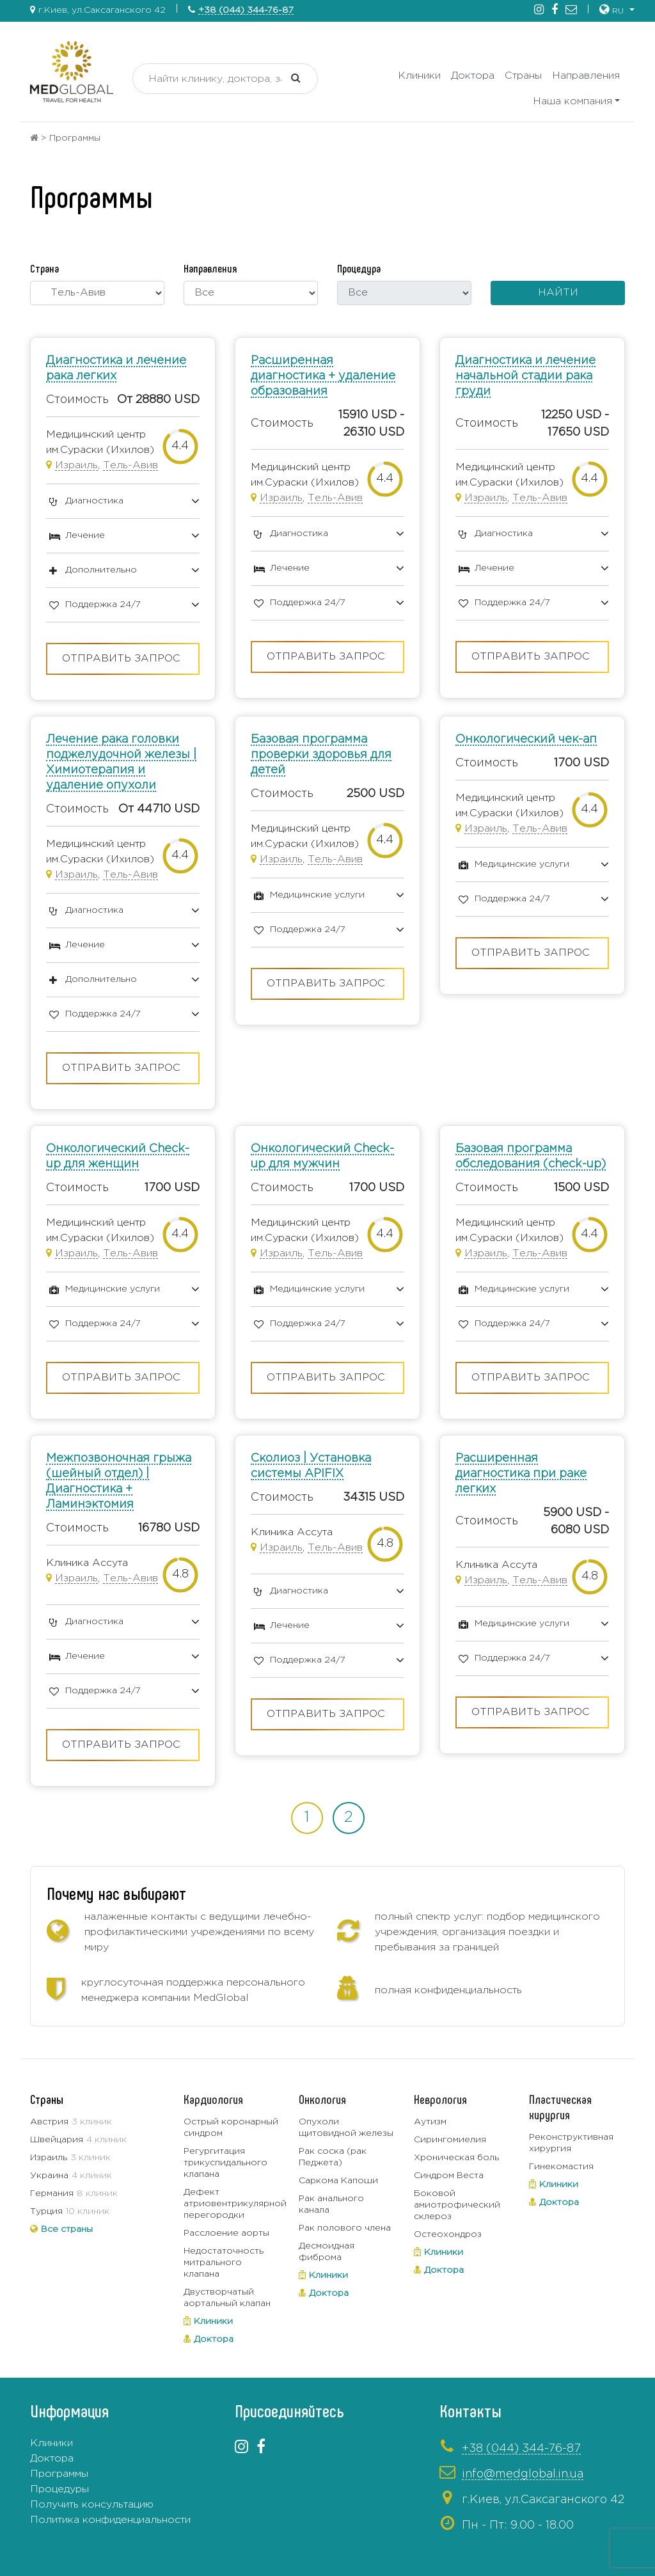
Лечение (85, 535)
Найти (558, 292)
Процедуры (59, 2489)
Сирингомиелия (450, 2140)
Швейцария (56, 2140)
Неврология (440, 2098)
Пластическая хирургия (560, 2106)
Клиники (419, 76)
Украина (49, 2175)
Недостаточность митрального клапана (224, 2262)
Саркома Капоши (338, 2181)
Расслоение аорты (226, 2233)
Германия (52, 2193)
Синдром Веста (449, 2175)
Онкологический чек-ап (526, 739)
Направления (586, 76)
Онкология (322, 2098)
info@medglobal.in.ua (522, 2474)
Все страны (67, 2229)
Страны (523, 76)
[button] (617, 10)
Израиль (76, 465)
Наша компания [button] (572, 101)
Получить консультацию (92, 2504)
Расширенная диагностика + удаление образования (323, 376)
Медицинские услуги (317, 895)
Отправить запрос (121, 658)
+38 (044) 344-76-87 (246, 10)
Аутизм (430, 2122)
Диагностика (94, 501)
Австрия (49, 2122)
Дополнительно (101, 570)
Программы (59, 2474)
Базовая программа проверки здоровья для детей (321, 754)
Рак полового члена (345, 2228)
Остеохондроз (448, 2234)
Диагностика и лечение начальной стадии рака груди (525, 376)
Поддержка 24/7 (103, 604)
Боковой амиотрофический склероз (457, 2205)
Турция (46, 2211)
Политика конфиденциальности (110, 2520)
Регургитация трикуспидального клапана (225, 2162)
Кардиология (213, 2098)
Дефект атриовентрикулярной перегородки (235, 2203)
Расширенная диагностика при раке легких (521, 1473)
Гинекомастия (561, 2166)
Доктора (472, 76)
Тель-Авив (130, 465)
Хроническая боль (456, 2157)
